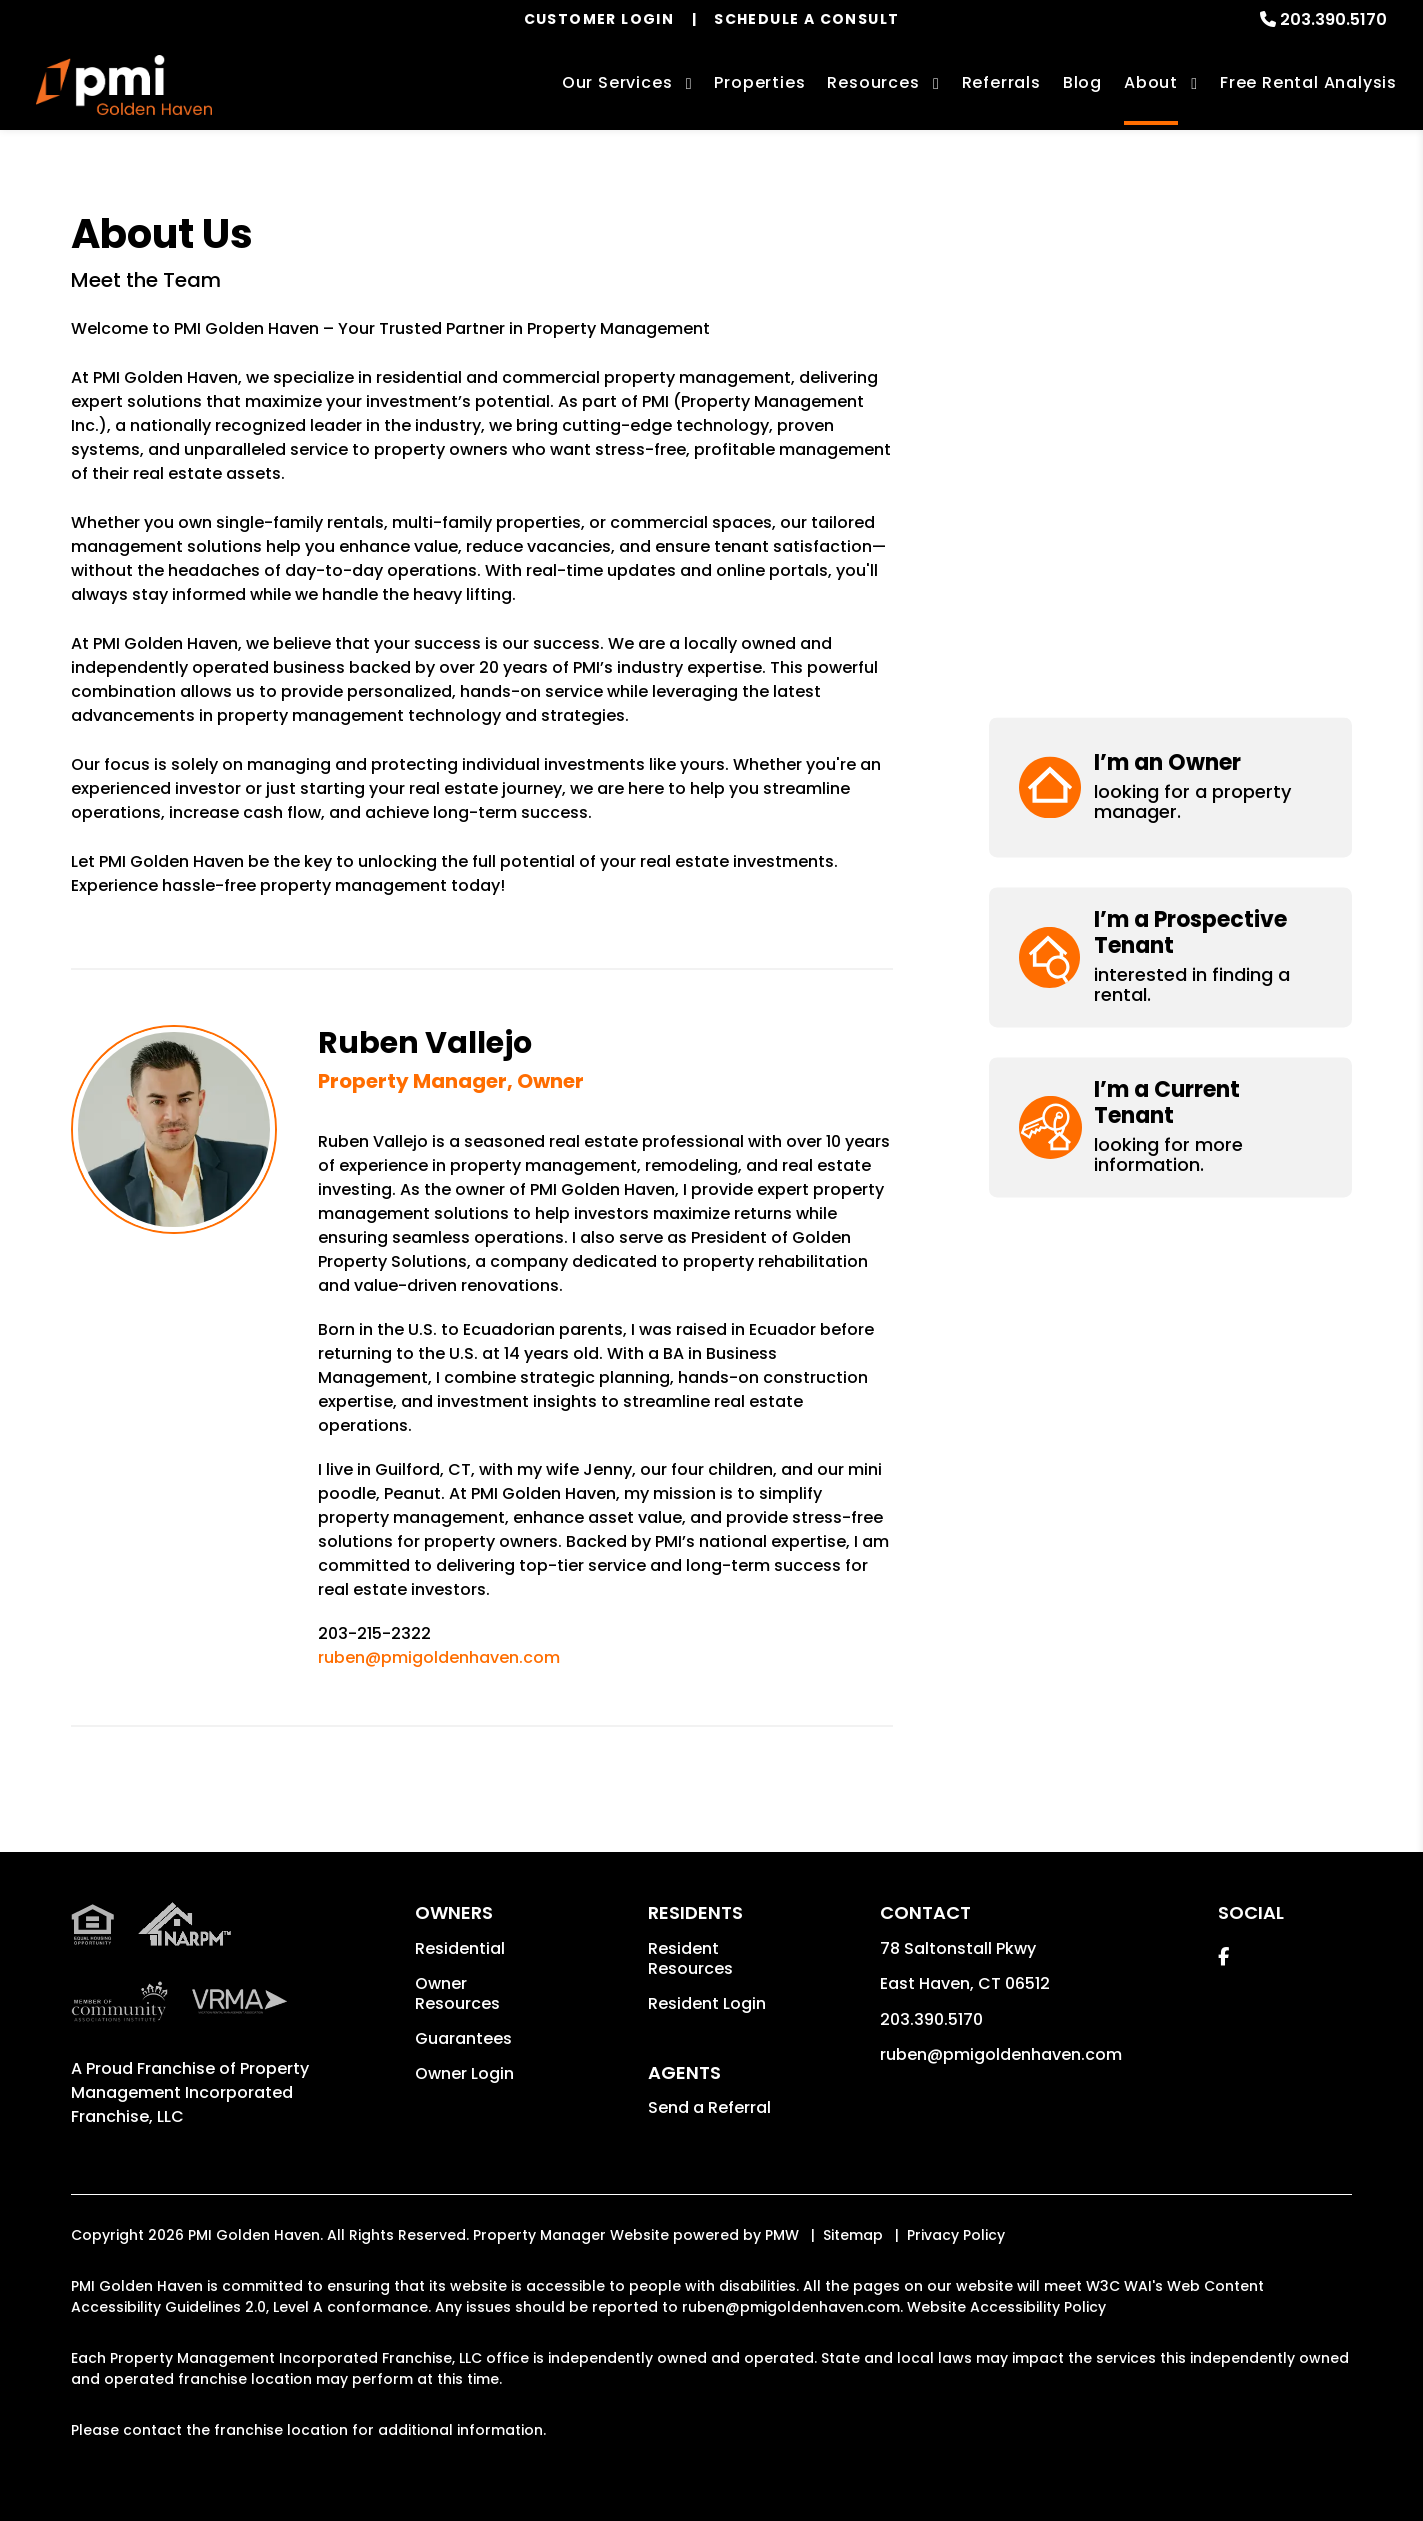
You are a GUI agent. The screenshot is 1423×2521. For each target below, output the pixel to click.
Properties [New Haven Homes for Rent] (759, 82)
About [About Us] (1151, 82)
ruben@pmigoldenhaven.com (439, 1657)
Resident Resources (690, 1958)
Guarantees (463, 2038)
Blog (1082, 82)
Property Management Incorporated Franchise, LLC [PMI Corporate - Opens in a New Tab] (190, 2092)
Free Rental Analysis (1308, 82)
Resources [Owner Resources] (873, 82)
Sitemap (853, 2235)
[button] (1170, 279)
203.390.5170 (1333, 19)
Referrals (1001, 82)
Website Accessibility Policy (1006, 2307)
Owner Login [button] (464, 2073)
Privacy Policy (956, 2235)
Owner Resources (457, 1993)
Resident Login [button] (707, 2003)
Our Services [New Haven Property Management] (617, 82)
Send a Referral (709, 2107)
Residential (460, 1948)
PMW (782, 2235)
